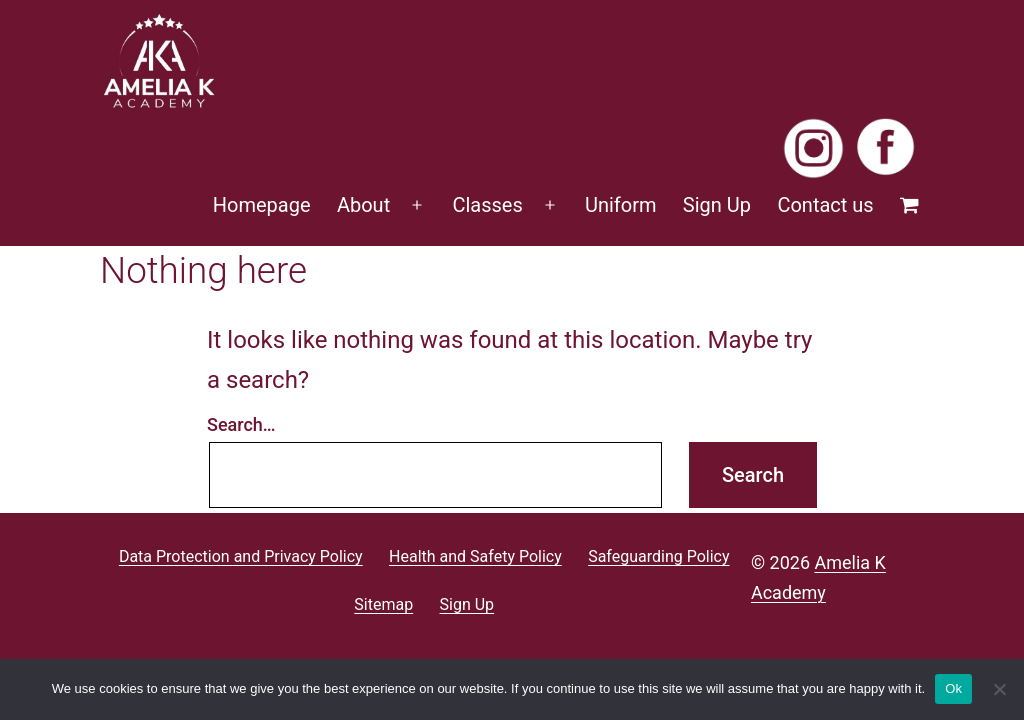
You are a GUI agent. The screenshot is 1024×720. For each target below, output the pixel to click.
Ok (953, 688)
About (363, 205)
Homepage (262, 205)
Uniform (621, 205)
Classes (487, 205)
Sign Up (717, 205)
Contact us (825, 205)
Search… (241, 424)
